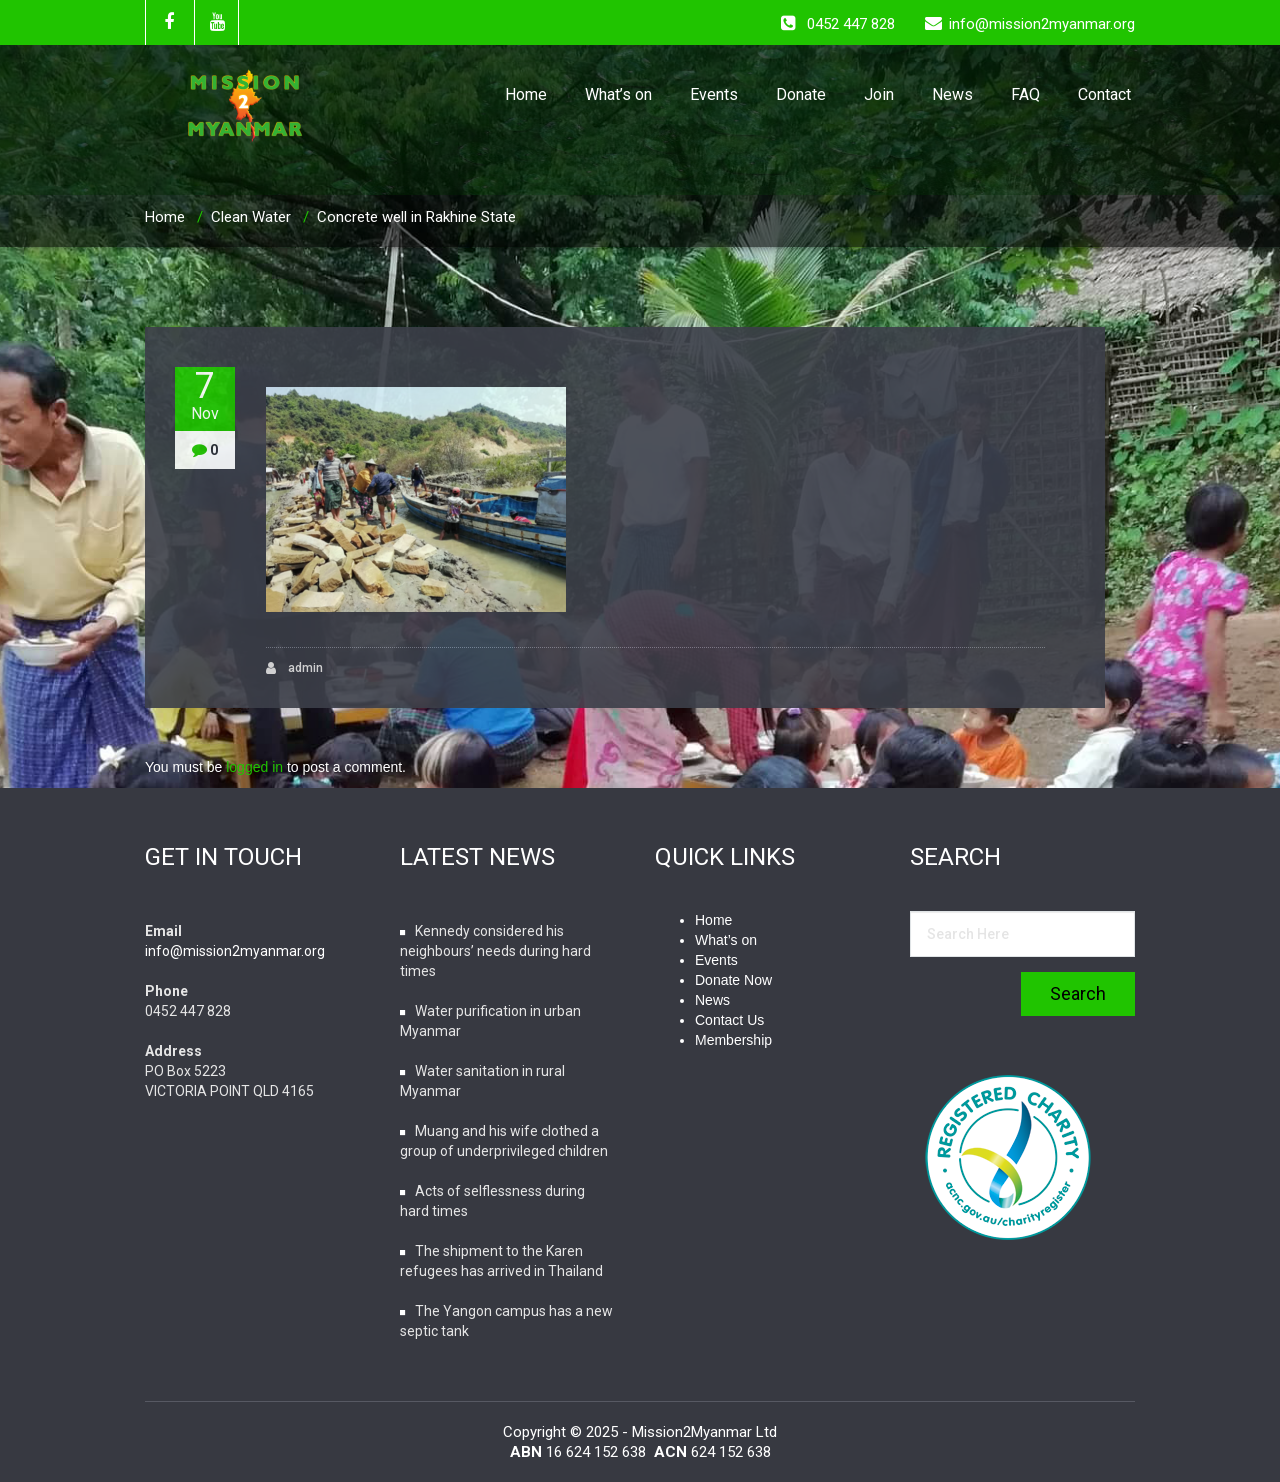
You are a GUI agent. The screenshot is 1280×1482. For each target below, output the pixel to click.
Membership (733, 1040)
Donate (801, 94)
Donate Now (733, 980)
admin (294, 668)
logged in (254, 767)
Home (526, 94)
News (952, 94)
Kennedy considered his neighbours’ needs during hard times (495, 951)
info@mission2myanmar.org (235, 951)
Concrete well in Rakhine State (416, 217)
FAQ (1025, 94)
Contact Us (729, 1020)
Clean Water (251, 217)
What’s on (618, 94)
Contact (1104, 94)
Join (879, 94)
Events (714, 94)
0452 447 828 (851, 24)
